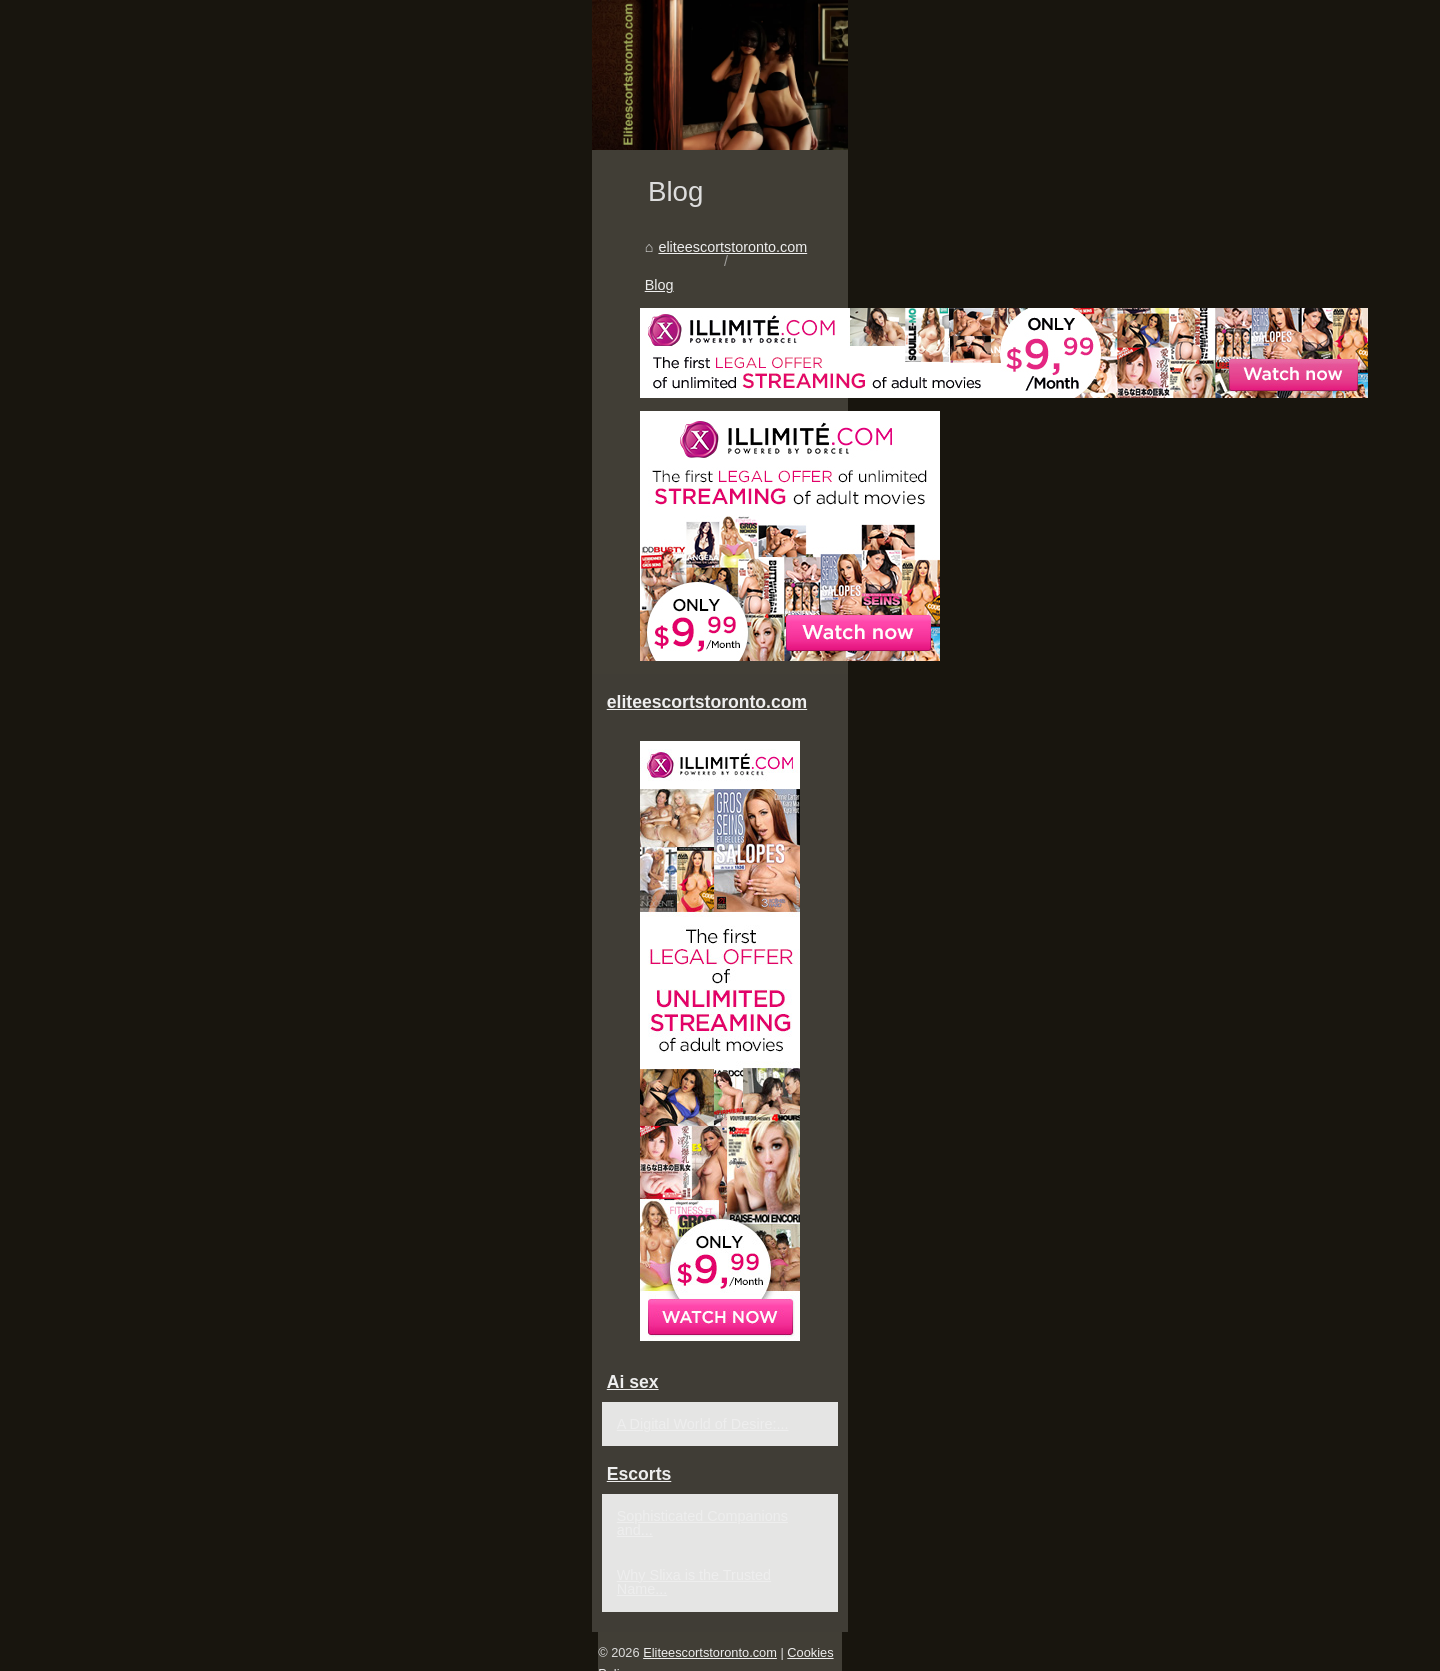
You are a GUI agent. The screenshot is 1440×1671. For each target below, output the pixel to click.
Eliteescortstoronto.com (232, 1649)
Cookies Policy (351, 1649)
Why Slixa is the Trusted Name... (1149, 1587)
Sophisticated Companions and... (1150, 1542)
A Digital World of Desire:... (1131, 1450)
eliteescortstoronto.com (213, 839)
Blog (319, 839)
